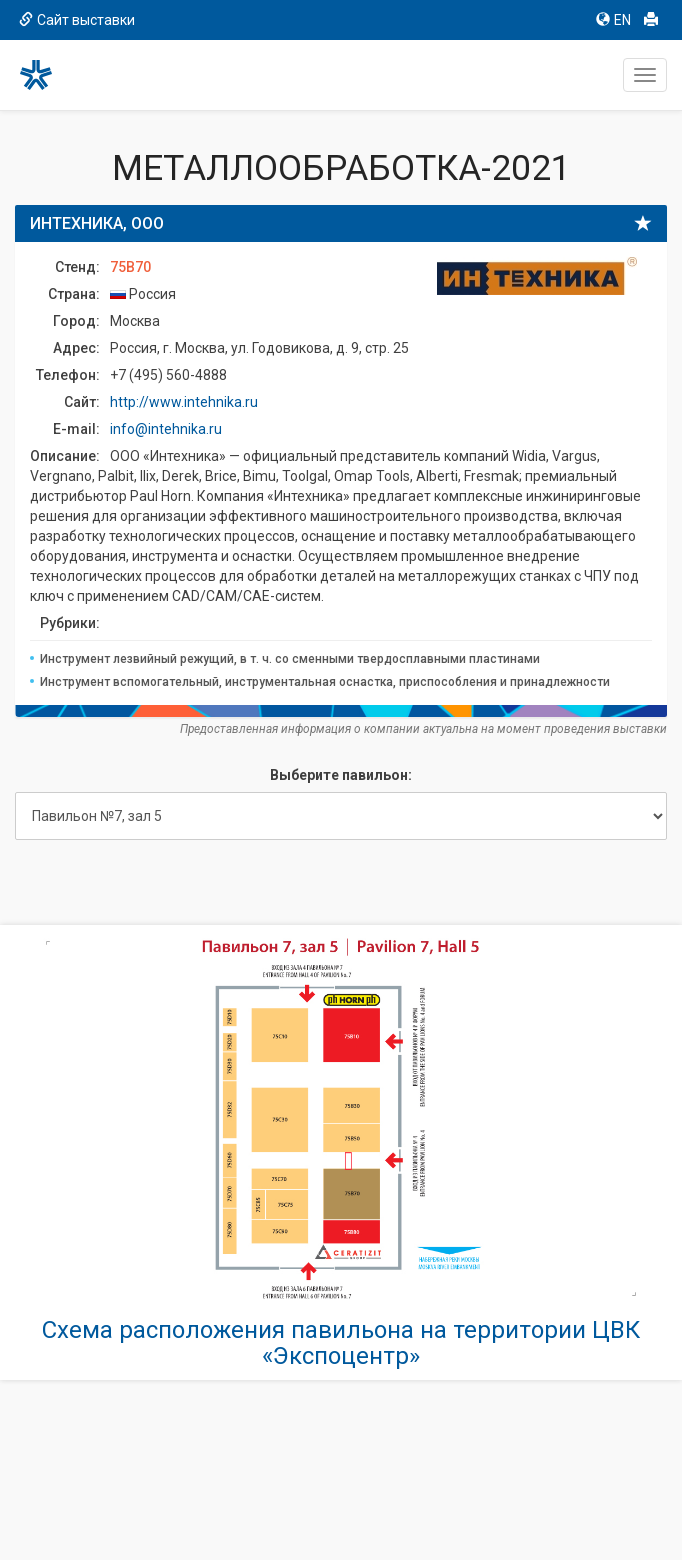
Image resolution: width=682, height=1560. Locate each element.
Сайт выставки (77, 20)
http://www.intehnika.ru (184, 402)
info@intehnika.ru (166, 429)
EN (613, 20)
